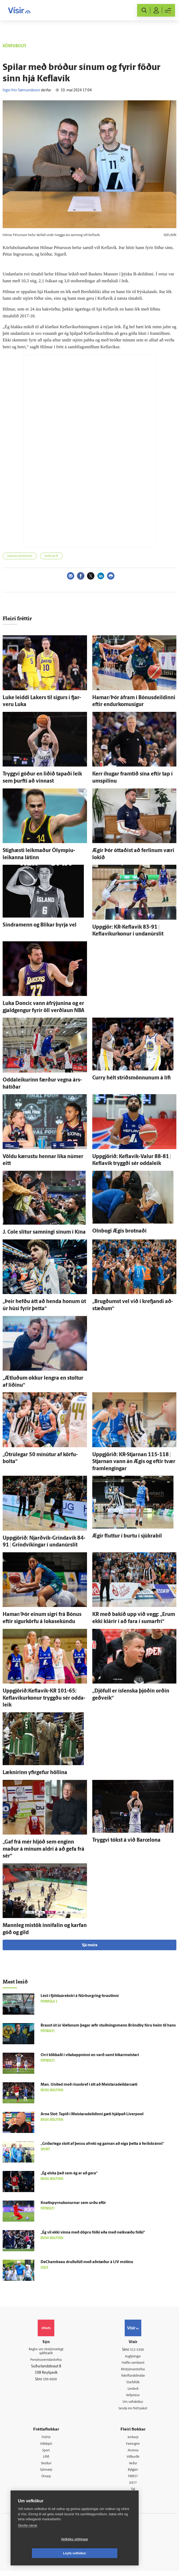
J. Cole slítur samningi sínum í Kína (44, 1232)
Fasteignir (133, 2447)
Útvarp (46, 2481)
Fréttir (46, 2440)
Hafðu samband (133, 2363)
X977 (133, 2487)
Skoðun (46, 2467)
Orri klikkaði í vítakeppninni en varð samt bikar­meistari (90, 2055)
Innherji (133, 2440)
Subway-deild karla (19, 556)
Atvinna (133, 2454)
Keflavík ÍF (51, 556)
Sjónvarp (46, 2474)
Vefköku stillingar (43, 2553)
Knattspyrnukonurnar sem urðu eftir (73, 2203)
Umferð (133, 2390)
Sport (46, 2454)
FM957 (133, 2481)
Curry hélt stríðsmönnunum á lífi (131, 1078)
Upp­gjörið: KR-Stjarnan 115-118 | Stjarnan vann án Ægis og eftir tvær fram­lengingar (133, 1462)
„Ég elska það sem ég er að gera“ (69, 2173)
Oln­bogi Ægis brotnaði (119, 1231)
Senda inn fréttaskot (132, 2411)
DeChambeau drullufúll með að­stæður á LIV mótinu (87, 2262)
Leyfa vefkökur (106, 2553)
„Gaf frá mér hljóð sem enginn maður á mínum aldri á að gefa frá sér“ (43, 1849)
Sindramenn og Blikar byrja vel (39, 925)
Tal (132, 2494)
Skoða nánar (27, 2539)
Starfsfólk (133, 2384)
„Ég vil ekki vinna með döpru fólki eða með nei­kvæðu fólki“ (93, 2233)
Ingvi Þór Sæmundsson (21, 90)
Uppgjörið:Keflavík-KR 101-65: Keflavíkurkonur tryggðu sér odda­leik (44, 1698)
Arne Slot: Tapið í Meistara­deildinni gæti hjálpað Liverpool (92, 2114)
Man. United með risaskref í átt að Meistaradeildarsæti (89, 2085)
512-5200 (137, 2350)
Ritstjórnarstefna (133, 2370)
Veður (133, 2467)
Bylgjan (133, 2474)
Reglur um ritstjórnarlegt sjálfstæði (46, 2352)
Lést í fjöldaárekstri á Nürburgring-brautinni (80, 1996)
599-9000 (50, 2381)
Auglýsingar (132, 2357)
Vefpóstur (133, 2397)
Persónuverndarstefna (46, 2361)
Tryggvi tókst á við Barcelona (126, 1840)
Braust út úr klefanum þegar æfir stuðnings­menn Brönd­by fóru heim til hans (108, 2026)
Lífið (46, 2460)
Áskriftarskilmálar (133, 2377)
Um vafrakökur (133, 2404)
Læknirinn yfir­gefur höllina (35, 1772)
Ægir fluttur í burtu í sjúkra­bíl (127, 1536)
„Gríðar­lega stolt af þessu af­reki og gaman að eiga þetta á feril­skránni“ (102, 2144)
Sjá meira (89, 1945)
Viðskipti (46, 2447)
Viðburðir (133, 2460)
